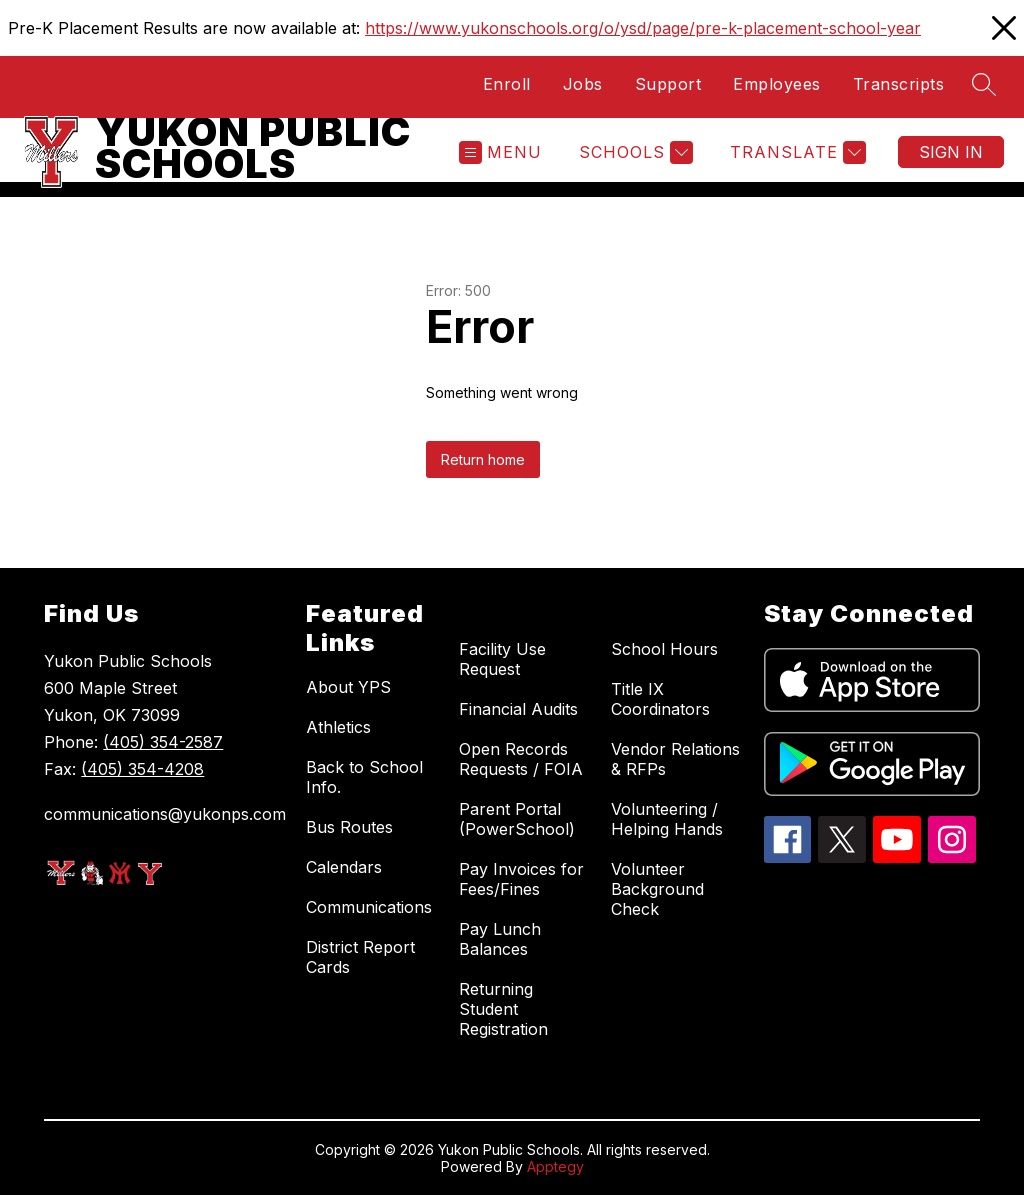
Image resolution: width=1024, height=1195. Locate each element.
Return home (483, 459)
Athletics (338, 727)
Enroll (507, 84)
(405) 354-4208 (142, 769)
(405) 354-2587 (163, 742)
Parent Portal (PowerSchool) (517, 819)
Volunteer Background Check (657, 889)
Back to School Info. (364, 777)
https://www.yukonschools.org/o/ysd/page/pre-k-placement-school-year (643, 28)
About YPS (348, 687)
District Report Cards (360, 957)
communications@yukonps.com (165, 814)
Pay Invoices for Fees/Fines (521, 879)
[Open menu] (500, 152)
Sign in (951, 152)
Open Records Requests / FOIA (521, 759)
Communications (369, 907)
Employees (777, 84)
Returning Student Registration (503, 1009)
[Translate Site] (795, 152)
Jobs (583, 84)
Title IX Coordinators (660, 699)
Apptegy (555, 1166)
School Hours (664, 649)
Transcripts (899, 84)
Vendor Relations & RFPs (675, 759)
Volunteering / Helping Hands (667, 819)
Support (668, 84)
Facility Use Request (502, 659)
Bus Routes (349, 827)
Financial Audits (518, 709)
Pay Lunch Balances (500, 939)
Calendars (344, 867)
